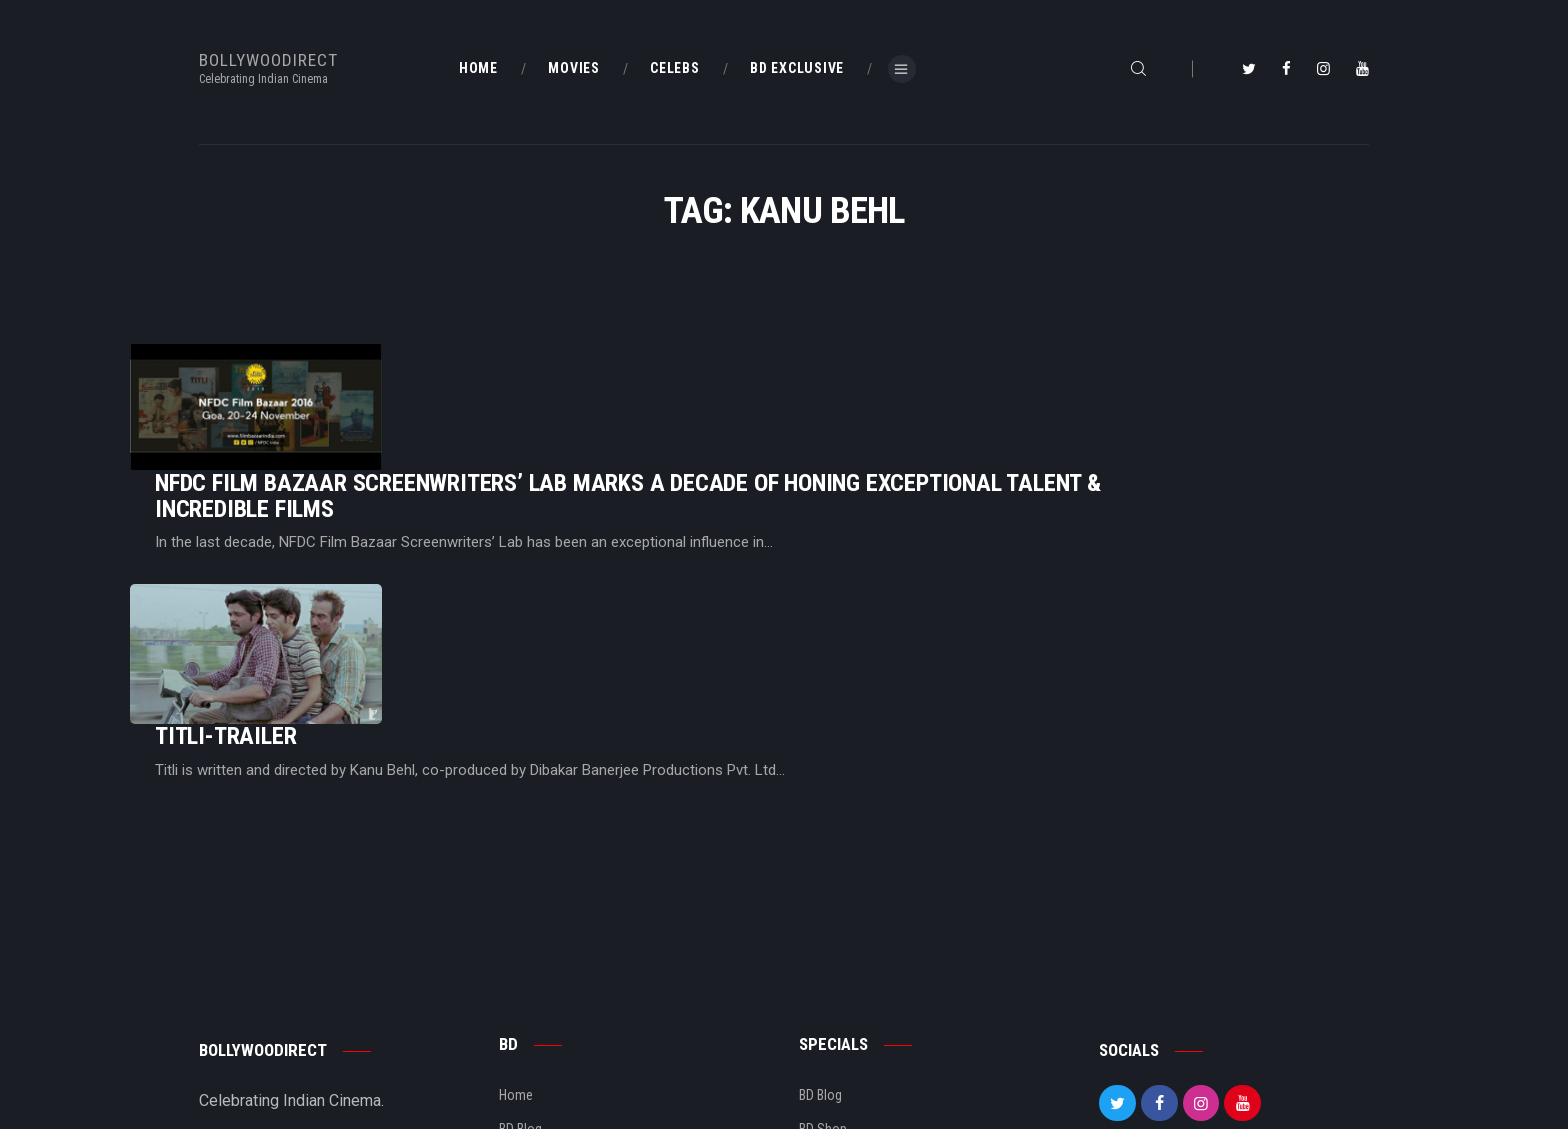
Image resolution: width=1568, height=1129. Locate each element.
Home (516, 954)
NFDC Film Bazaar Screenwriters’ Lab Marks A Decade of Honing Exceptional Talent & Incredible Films (878, 391)
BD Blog (520, 989)
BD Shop (823, 989)
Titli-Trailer (475, 554)
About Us (525, 1023)
